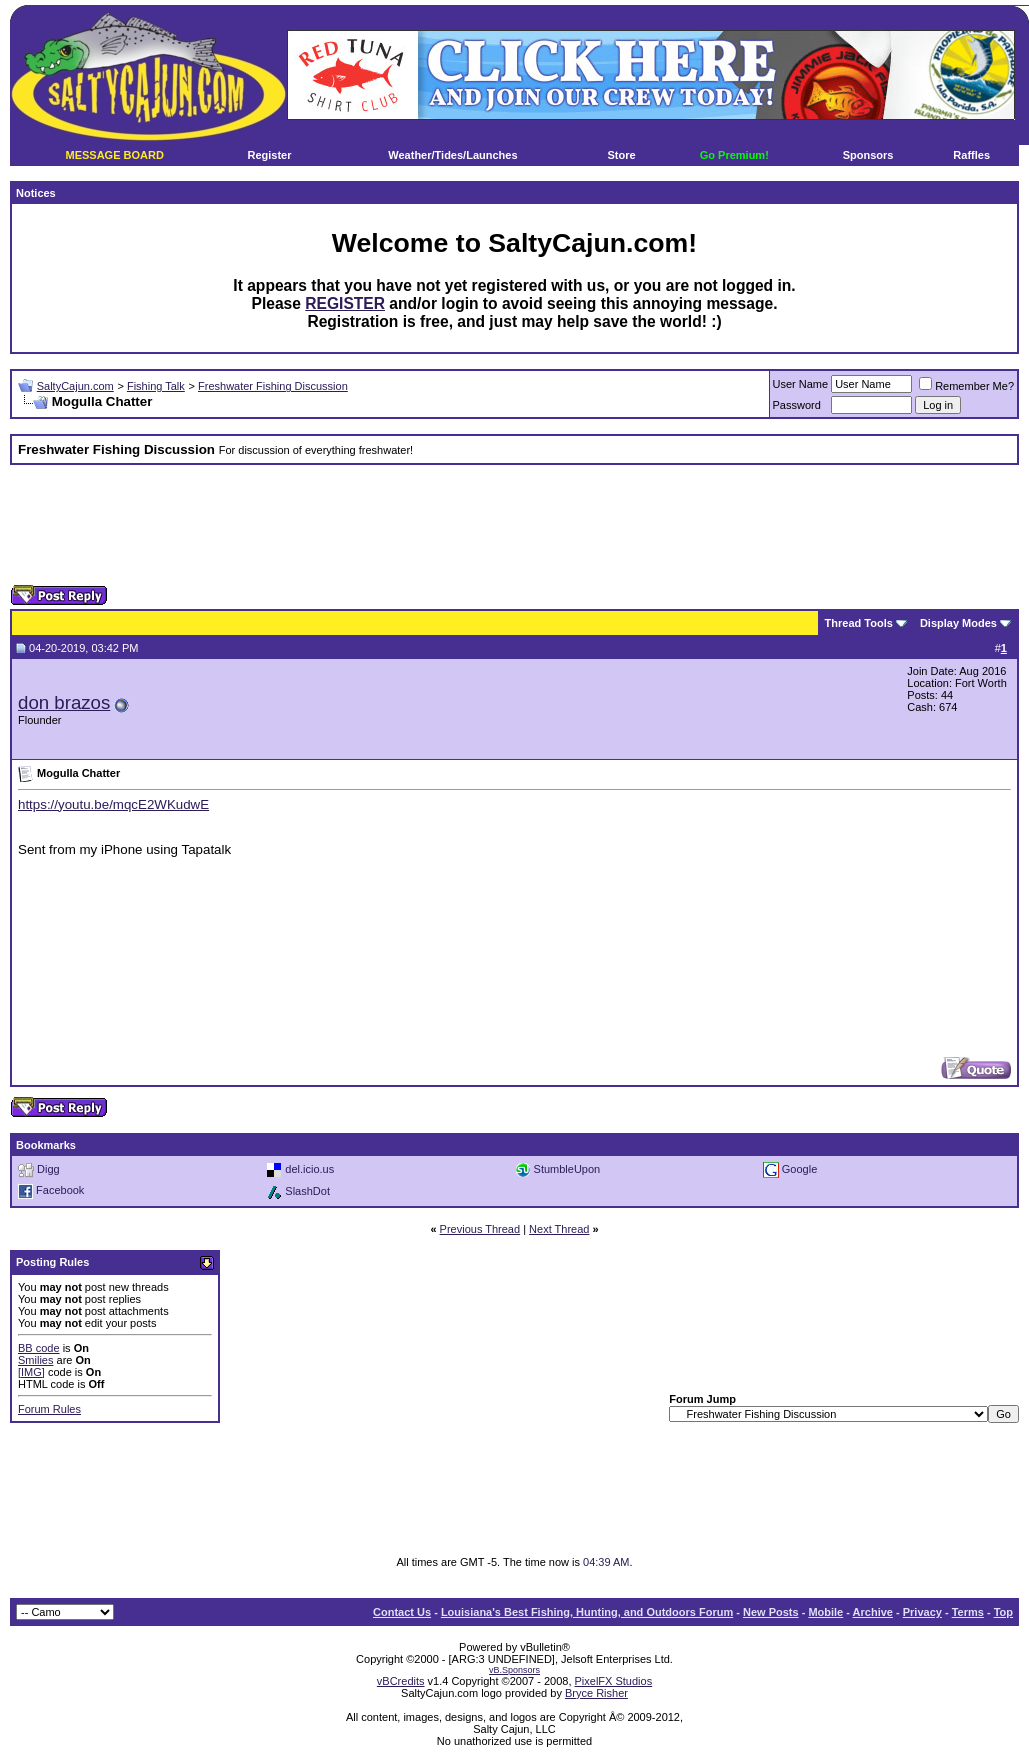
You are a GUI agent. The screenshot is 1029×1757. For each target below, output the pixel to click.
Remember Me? (966, 386)
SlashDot (307, 1190)
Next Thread (559, 1229)
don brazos (64, 702)
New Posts (771, 1612)
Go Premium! (734, 155)
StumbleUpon (567, 1168)
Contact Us (402, 1612)
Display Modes (958, 623)
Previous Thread (480, 1229)
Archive (873, 1612)
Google (799, 1168)
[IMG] (31, 1372)
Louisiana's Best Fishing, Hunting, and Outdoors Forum (587, 1612)
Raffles (971, 155)
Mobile (825, 1612)
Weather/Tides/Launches (452, 155)
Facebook (60, 1190)
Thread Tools (859, 623)
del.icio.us (309, 1168)
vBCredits (401, 1681)
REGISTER (345, 303)
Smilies (35, 1360)
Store (622, 155)
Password (797, 405)
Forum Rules (49, 1409)
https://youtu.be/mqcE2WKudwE (113, 804)
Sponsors (868, 155)
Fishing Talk (156, 386)
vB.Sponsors (514, 1670)
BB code (39, 1348)
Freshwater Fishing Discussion (273, 386)
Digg (48, 1168)
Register (269, 155)
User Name (801, 384)
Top (1003, 1612)
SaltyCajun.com (75, 386)
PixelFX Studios (614, 1681)
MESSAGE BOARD (114, 155)
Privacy (922, 1612)
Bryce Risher (596, 1693)
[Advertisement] (515, 525)
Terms (968, 1612)
